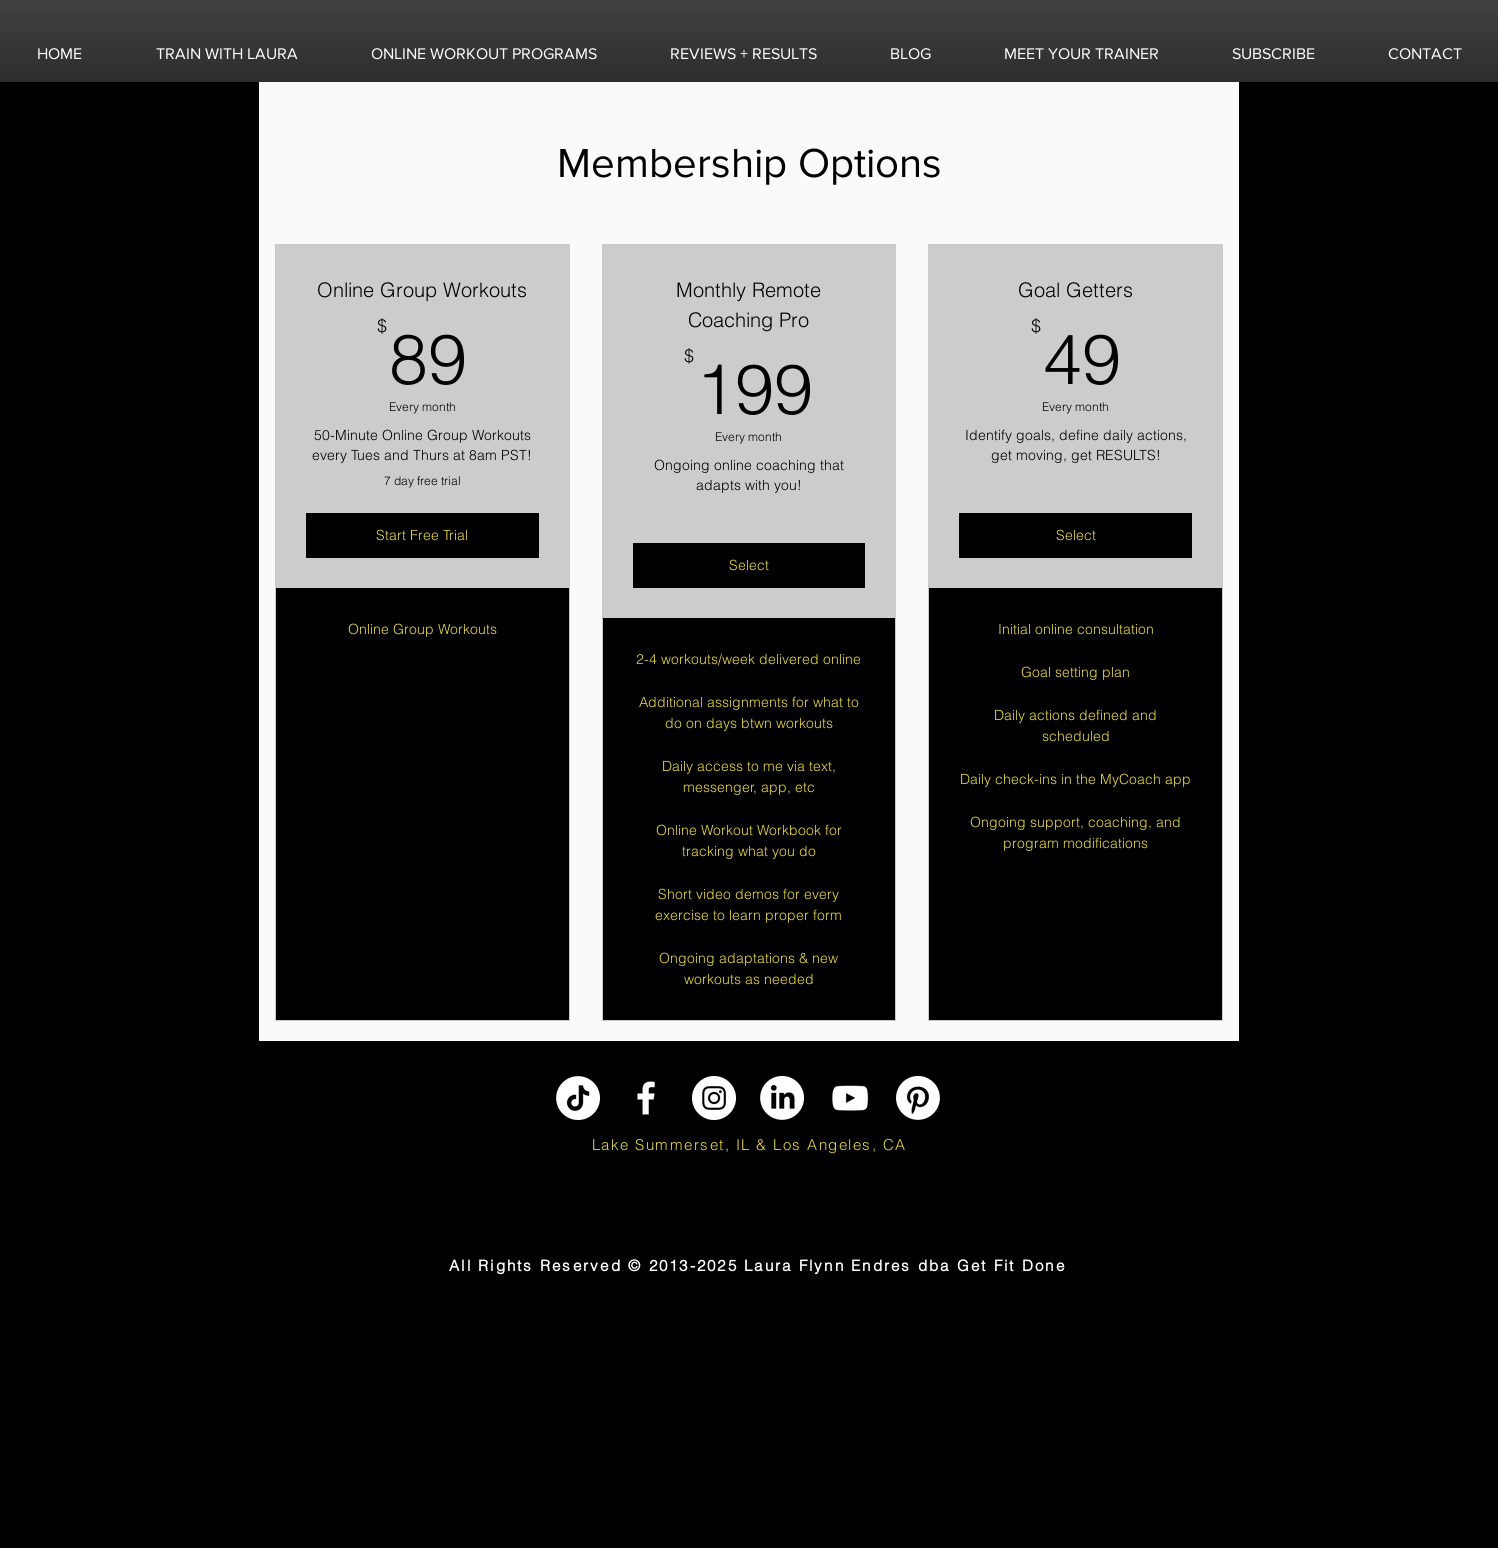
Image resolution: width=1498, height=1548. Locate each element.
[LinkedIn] (782, 1098)
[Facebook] (646, 1098)
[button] (226, 54)
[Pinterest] (918, 1098)
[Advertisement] (125, 1421)
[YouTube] (850, 1098)
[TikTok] (578, 1098)
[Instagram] (714, 1098)
